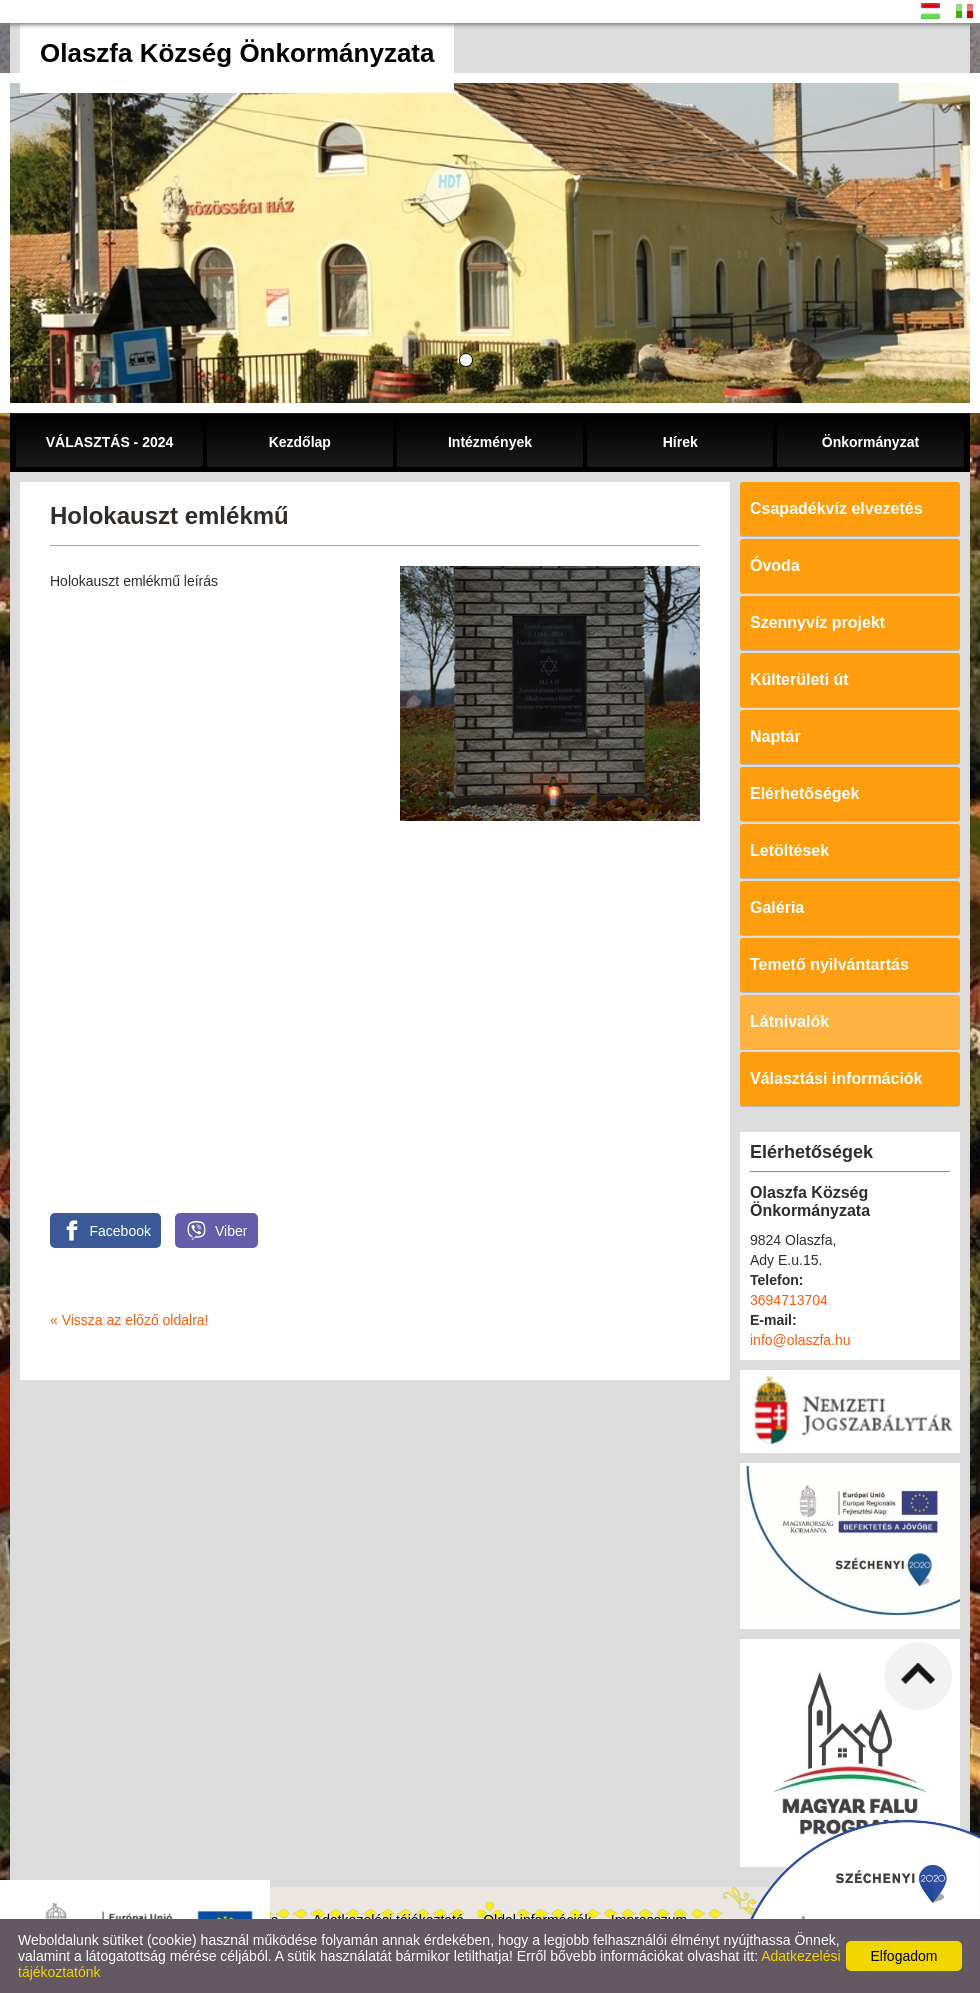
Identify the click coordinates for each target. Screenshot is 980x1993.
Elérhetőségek (804, 793)
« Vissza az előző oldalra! (129, 1320)
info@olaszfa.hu (800, 1340)
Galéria (777, 907)
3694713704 (789, 1300)
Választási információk (836, 1078)
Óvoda (775, 565)
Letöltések (789, 850)
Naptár (775, 736)
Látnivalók (789, 1021)
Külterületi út (799, 679)
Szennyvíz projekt (817, 622)
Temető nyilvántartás (829, 964)
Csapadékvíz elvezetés (836, 508)
